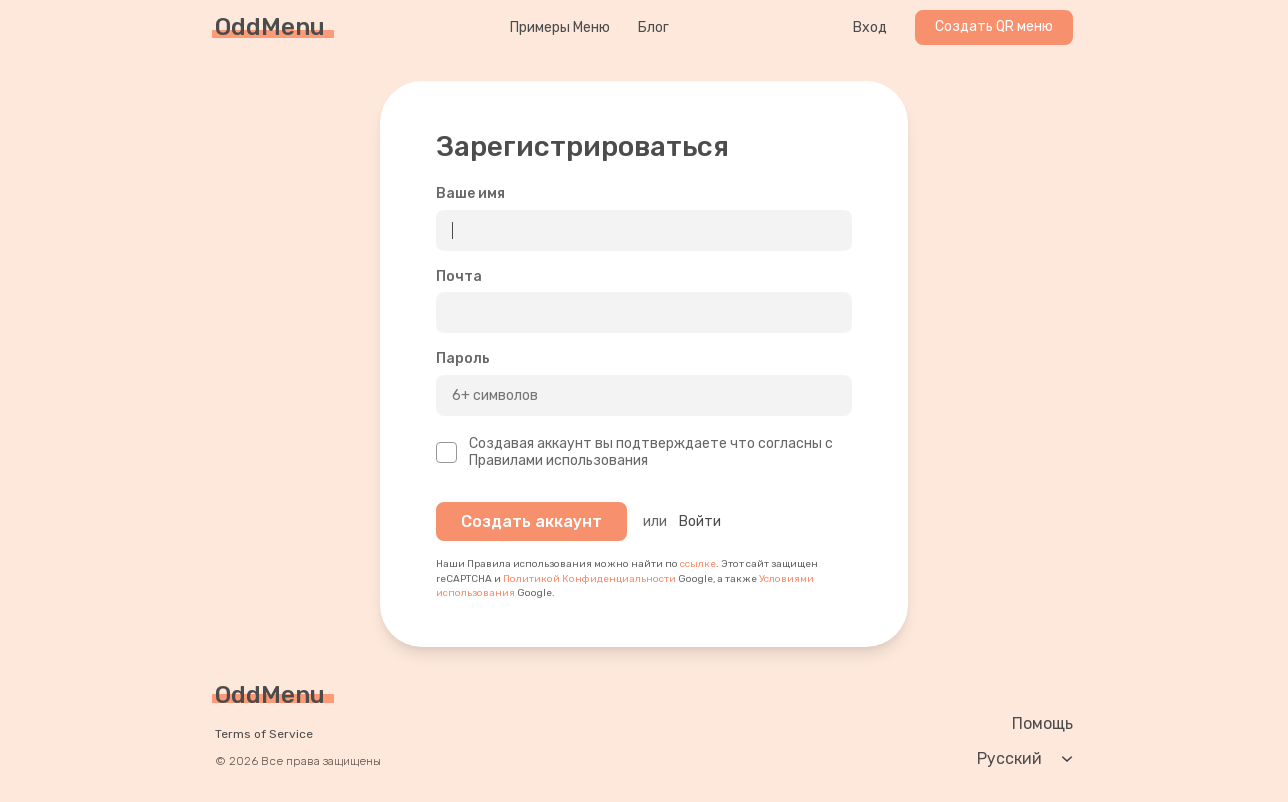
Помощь (1042, 724)
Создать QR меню (994, 26)
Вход (870, 28)
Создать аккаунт (531, 521)
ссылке (698, 564)
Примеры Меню (560, 28)
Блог (653, 28)
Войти (700, 521)
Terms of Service (264, 734)
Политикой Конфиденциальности (589, 579)
